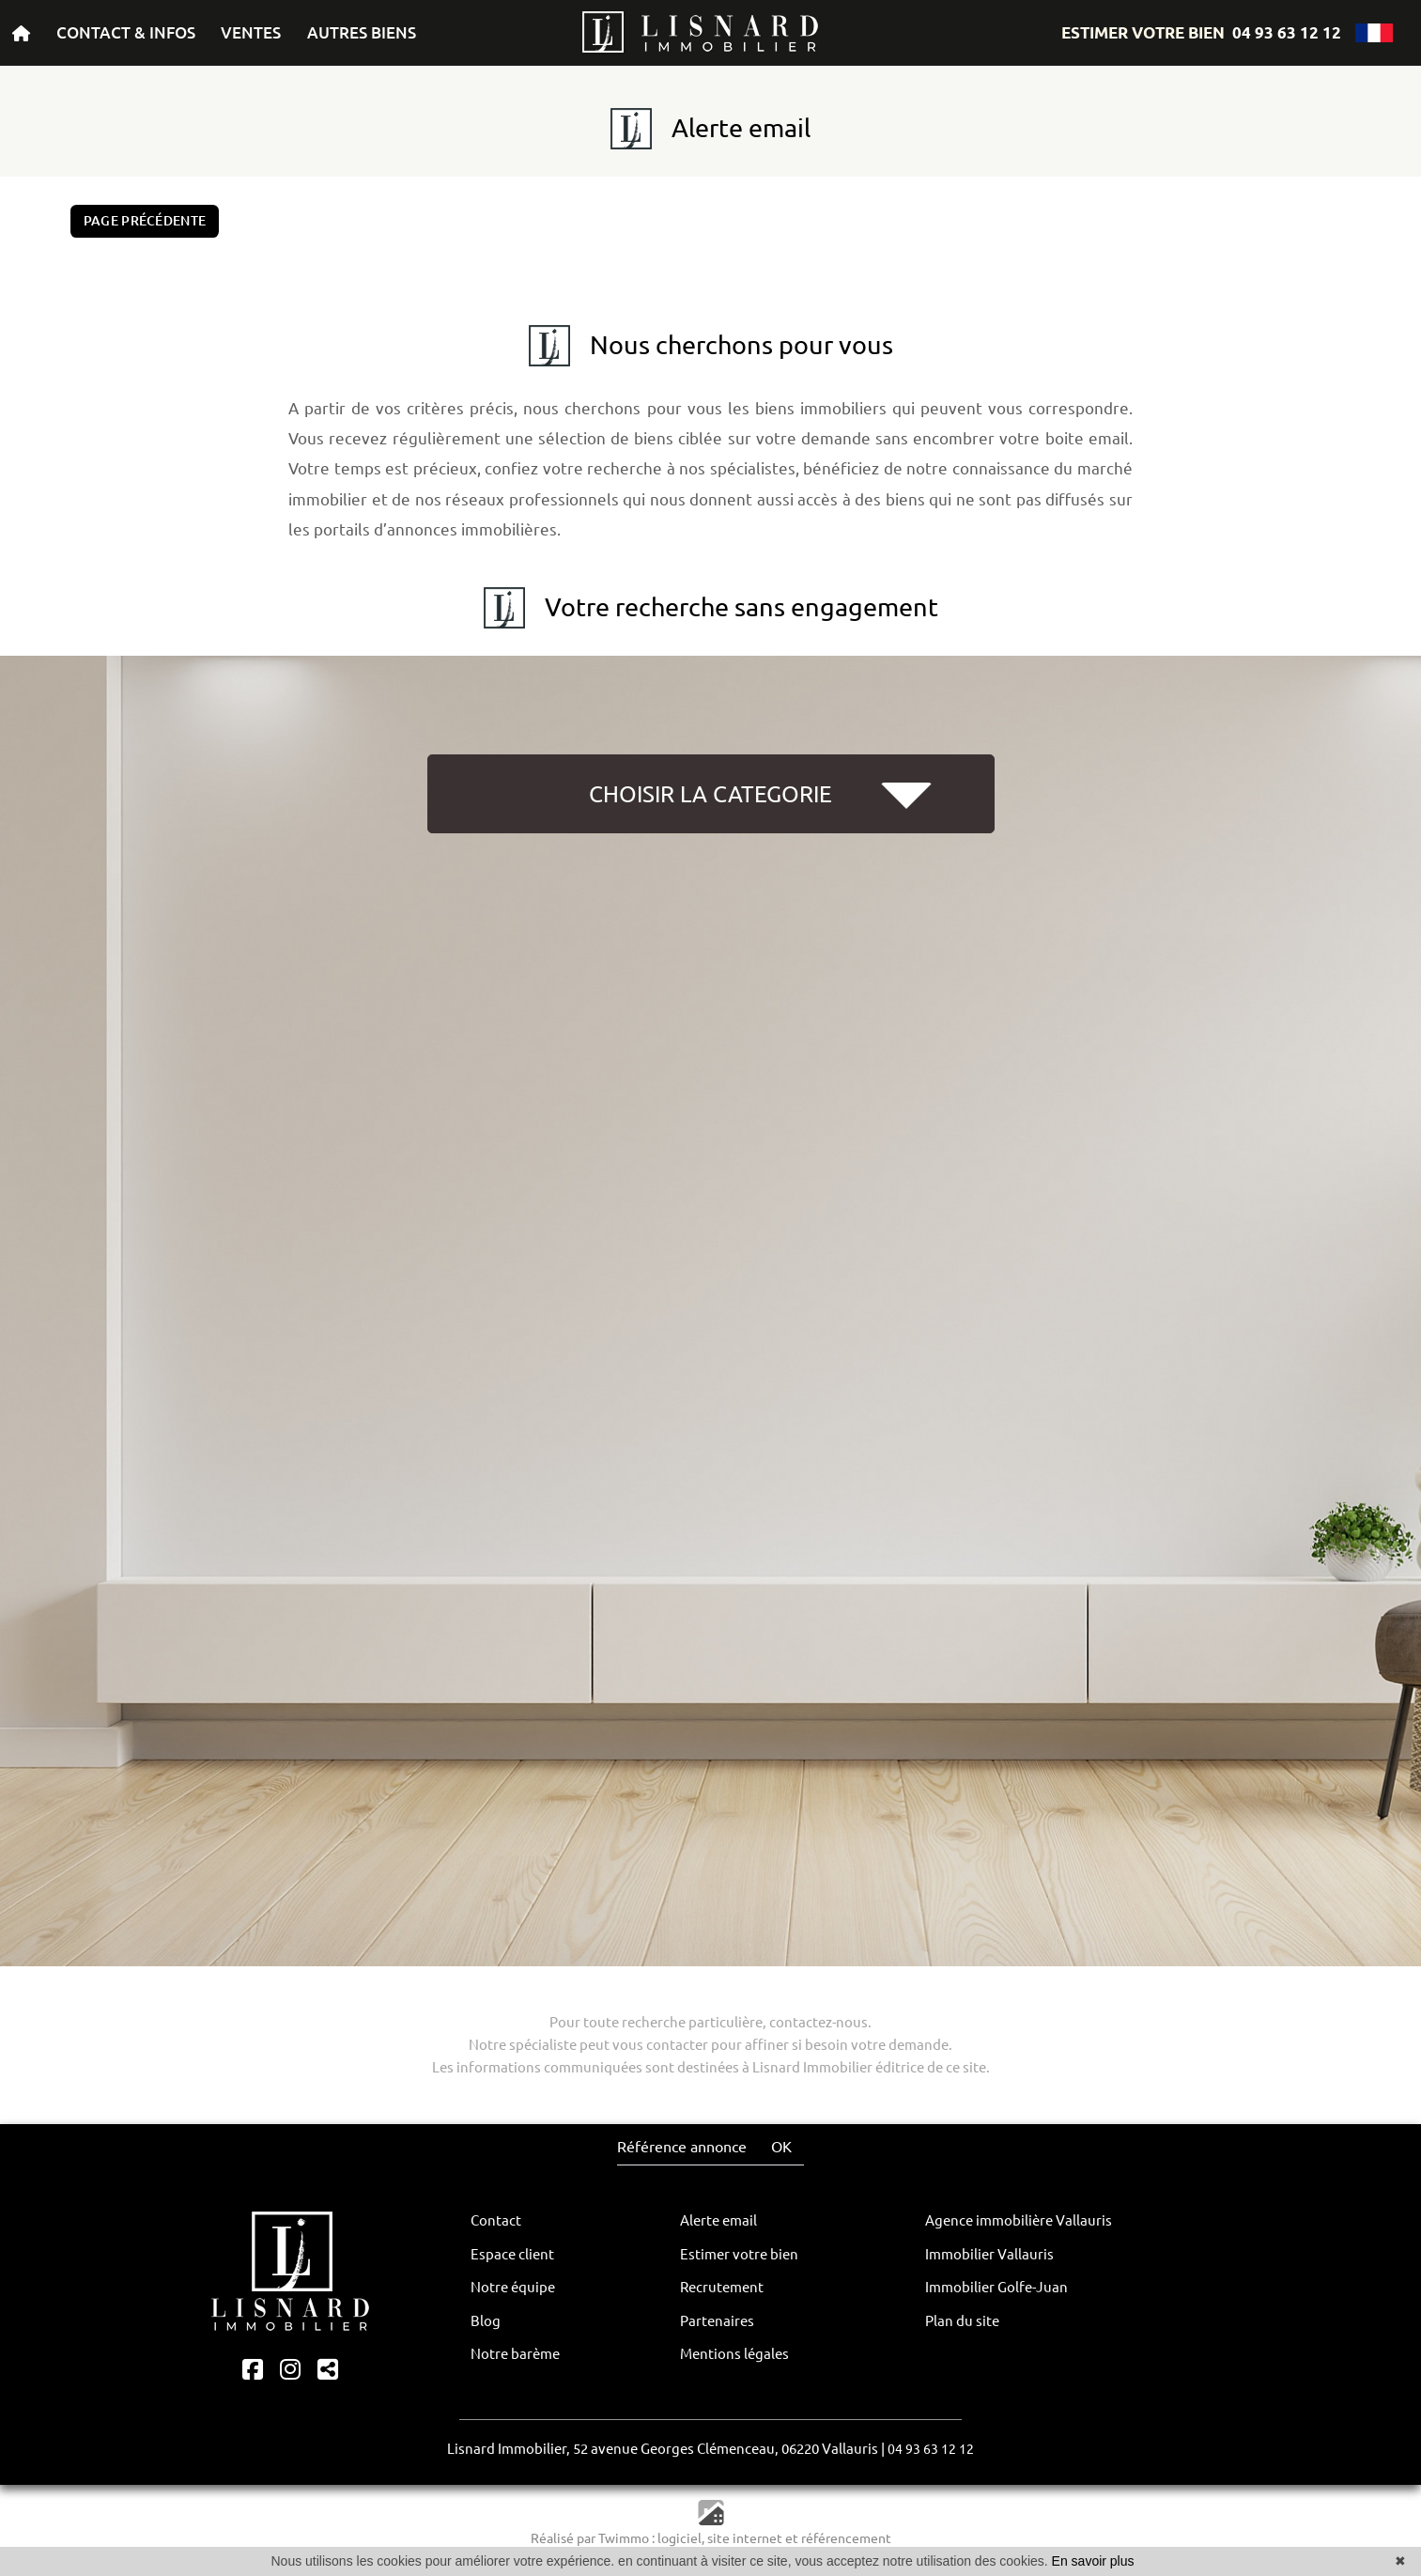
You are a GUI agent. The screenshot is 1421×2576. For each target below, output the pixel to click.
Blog (486, 2321)
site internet (746, 2538)
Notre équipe (513, 2287)
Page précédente (145, 220)
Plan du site (962, 2321)
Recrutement (722, 2287)
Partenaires (717, 2321)
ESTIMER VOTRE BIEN (1143, 32)
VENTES (251, 32)
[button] (711, 862)
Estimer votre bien (739, 2254)
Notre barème (515, 2354)
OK (781, 2146)
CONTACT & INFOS (125, 32)
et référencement (838, 2538)
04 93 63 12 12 (1286, 32)
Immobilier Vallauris (989, 2254)
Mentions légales (734, 2354)
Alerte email (718, 2220)
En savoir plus (1093, 2560)
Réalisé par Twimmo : (593, 2538)
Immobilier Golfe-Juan (996, 2287)
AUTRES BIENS (361, 32)
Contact (496, 2220)
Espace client (512, 2254)
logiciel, (682, 2538)
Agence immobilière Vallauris (1018, 2220)
